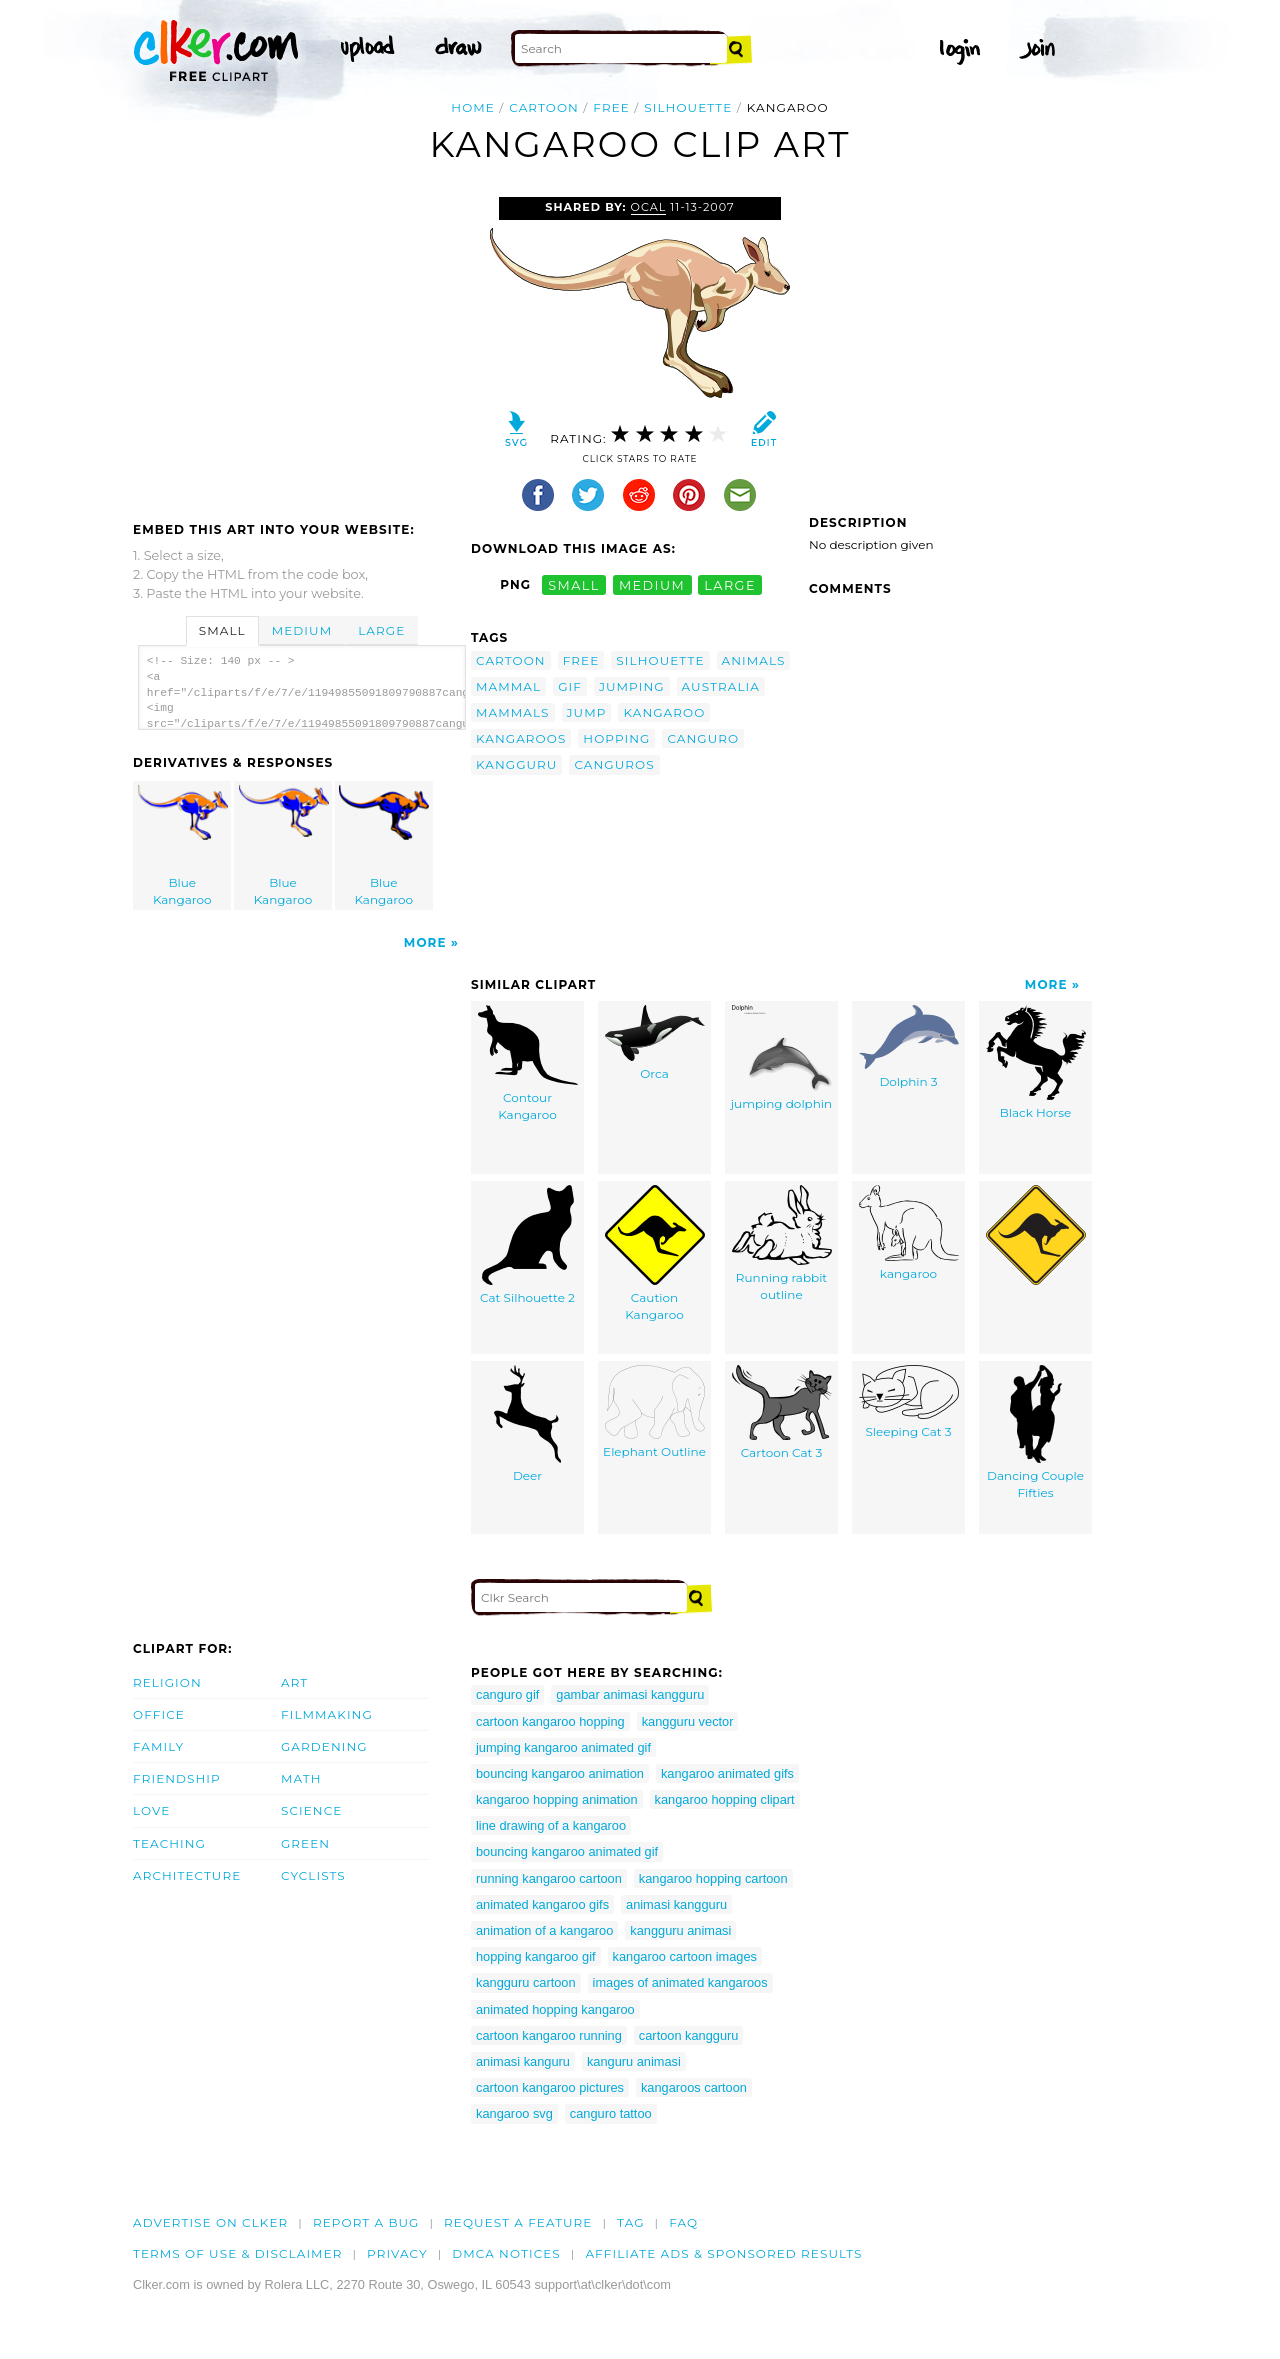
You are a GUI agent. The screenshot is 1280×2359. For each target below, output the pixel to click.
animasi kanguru (523, 2061)
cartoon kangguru (689, 2035)
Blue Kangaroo (183, 846)
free (611, 107)
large (730, 584)
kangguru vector (688, 1721)
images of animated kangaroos (680, 1982)
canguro (703, 738)
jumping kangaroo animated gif (563, 1747)
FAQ (683, 2222)
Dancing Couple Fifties (1035, 1432)
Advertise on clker (210, 2222)
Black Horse (1036, 1062)
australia (721, 686)
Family (158, 1746)
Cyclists (313, 1875)
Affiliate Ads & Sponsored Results (723, 2253)
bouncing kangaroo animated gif (567, 1851)
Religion (167, 1682)
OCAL (649, 207)
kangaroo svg (514, 2113)
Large (381, 630)
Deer (527, 1424)
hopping (616, 738)
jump (587, 712)
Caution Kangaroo (655, 1253)
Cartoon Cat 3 (782, 1412)
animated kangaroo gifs (542, 1904)
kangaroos (521, 738)
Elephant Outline (654, 1412)
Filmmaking (327, 1714)
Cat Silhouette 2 (527, 1245)
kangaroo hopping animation (557, 1799)
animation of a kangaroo (544, 1930)
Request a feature (518, 2222)
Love (151, 1810)
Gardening (324, 1746)
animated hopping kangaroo (555, 2009)
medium (652, 584)
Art (294, 1682)
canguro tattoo (611, 2113)
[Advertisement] (301, 347)
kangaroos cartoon (694, 2087)
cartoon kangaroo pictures (550, 2087)
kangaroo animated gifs (727, 1773)
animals (754, 660)
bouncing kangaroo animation (560, 1773)
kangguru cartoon (526, 1982)
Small (222, 630)
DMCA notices (506, 2253)
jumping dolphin (781, 1058)
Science (311, 1810)
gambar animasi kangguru (630, 1694)
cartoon (544, 107)
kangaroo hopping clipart (725, 1799)
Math (301, 1778)
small (574, 584)
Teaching (169, 1843)
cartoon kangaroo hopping (550, 1721)
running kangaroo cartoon (549, 1878)
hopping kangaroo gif (536, 1956)
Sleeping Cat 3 (909, 1402)
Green (305, 1843)
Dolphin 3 (909, 1047)
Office (159, 1714)
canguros (614, 764)
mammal (508, 686)
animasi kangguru (676, 1904)
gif (570, 686)
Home (473, 107)
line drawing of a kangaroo (551, 1825)
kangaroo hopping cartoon (713, 1878)
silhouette (688, 107)
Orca (655, 1043)
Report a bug (366, 2222)
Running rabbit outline (782, 1243)
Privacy (397, 2253)
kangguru (516, 764)
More (425, 942)
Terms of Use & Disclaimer (238, 2253)
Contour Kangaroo (528, 1063)
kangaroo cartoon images (685, 1956)
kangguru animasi (680, 1930)
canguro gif (507, 1694)
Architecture (187, 1875)
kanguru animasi (634, 2061)
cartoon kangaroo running (549, 2035)
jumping (632, 686)
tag (630, 2222)
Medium (302, 630)
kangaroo (664, 712)
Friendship (177, 1778)
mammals (513, 712)
